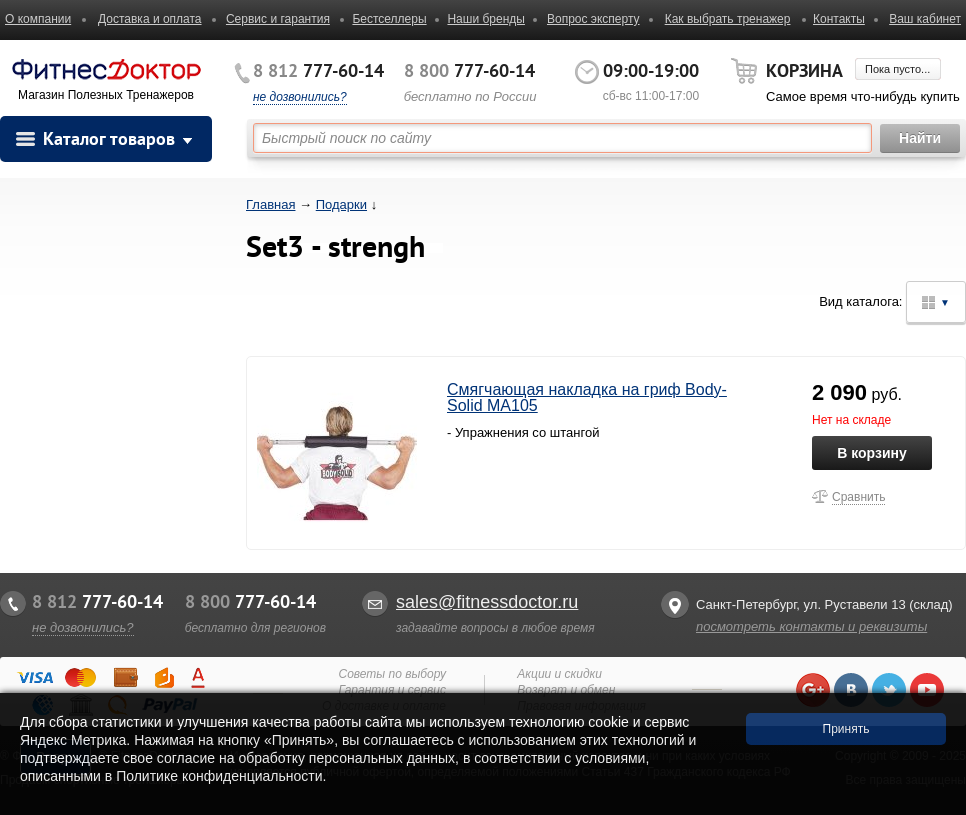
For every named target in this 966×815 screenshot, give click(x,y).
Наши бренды (485, 19)
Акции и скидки (559, 674)
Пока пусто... (897, 69)
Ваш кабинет (925, 19)
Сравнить (858, 497)
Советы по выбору (392, 674)
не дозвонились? (300, 97)
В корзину (872, 453)
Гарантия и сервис (392, 690)
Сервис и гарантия (278, 19)
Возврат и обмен (566, 690)
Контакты (839, 19)
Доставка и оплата (150, 19)
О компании (38, 19)
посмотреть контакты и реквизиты (811, 626)
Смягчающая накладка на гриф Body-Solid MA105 (587, 397)
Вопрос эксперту (593, 19)
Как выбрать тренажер (728, 19)
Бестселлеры (389, 19)
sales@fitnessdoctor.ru (487, 602)
